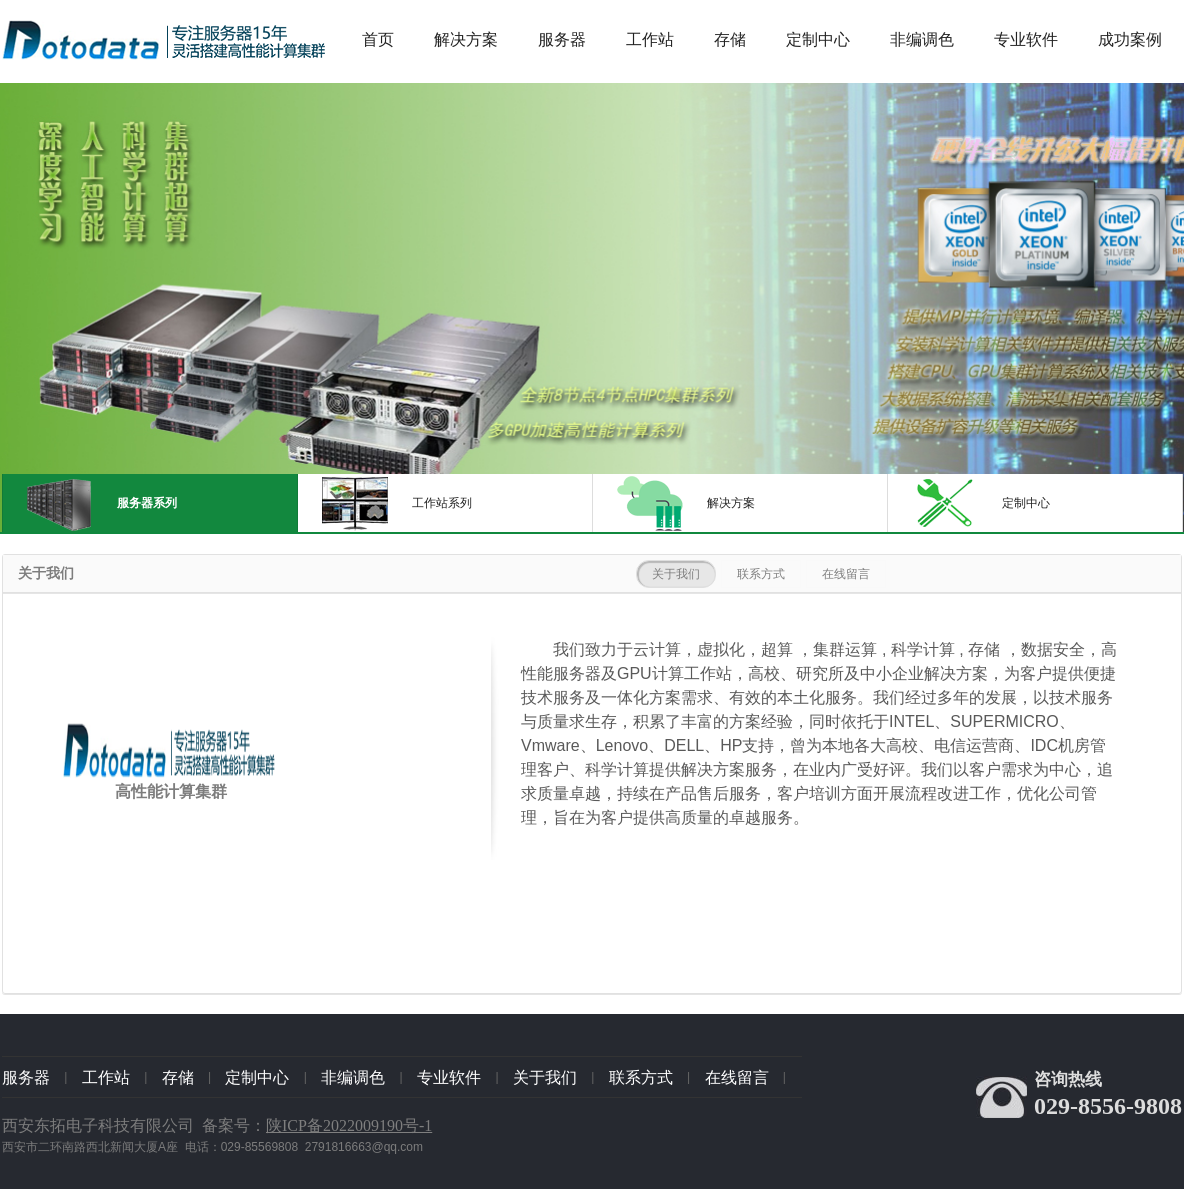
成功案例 (1130, 39)
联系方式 (761, 574)
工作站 (650, 39)
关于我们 (676, 574)
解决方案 (466, 39)
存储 (730, 39)
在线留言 (846, 574)
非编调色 (922, 39)
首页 (378, 39)
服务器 (562, 39)
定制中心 (818, 39)
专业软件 (1026, 39)
